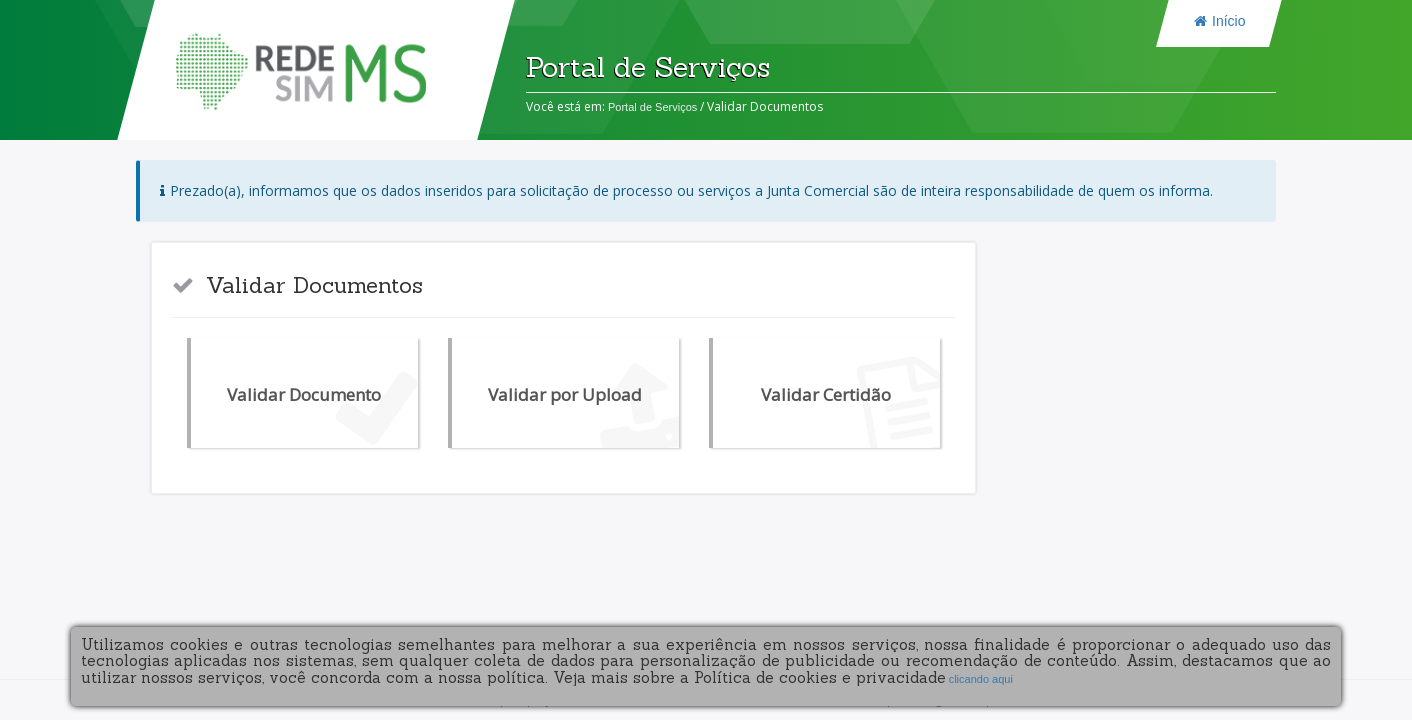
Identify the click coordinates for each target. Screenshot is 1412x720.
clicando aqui (979, 679)
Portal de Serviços (652, 107)
